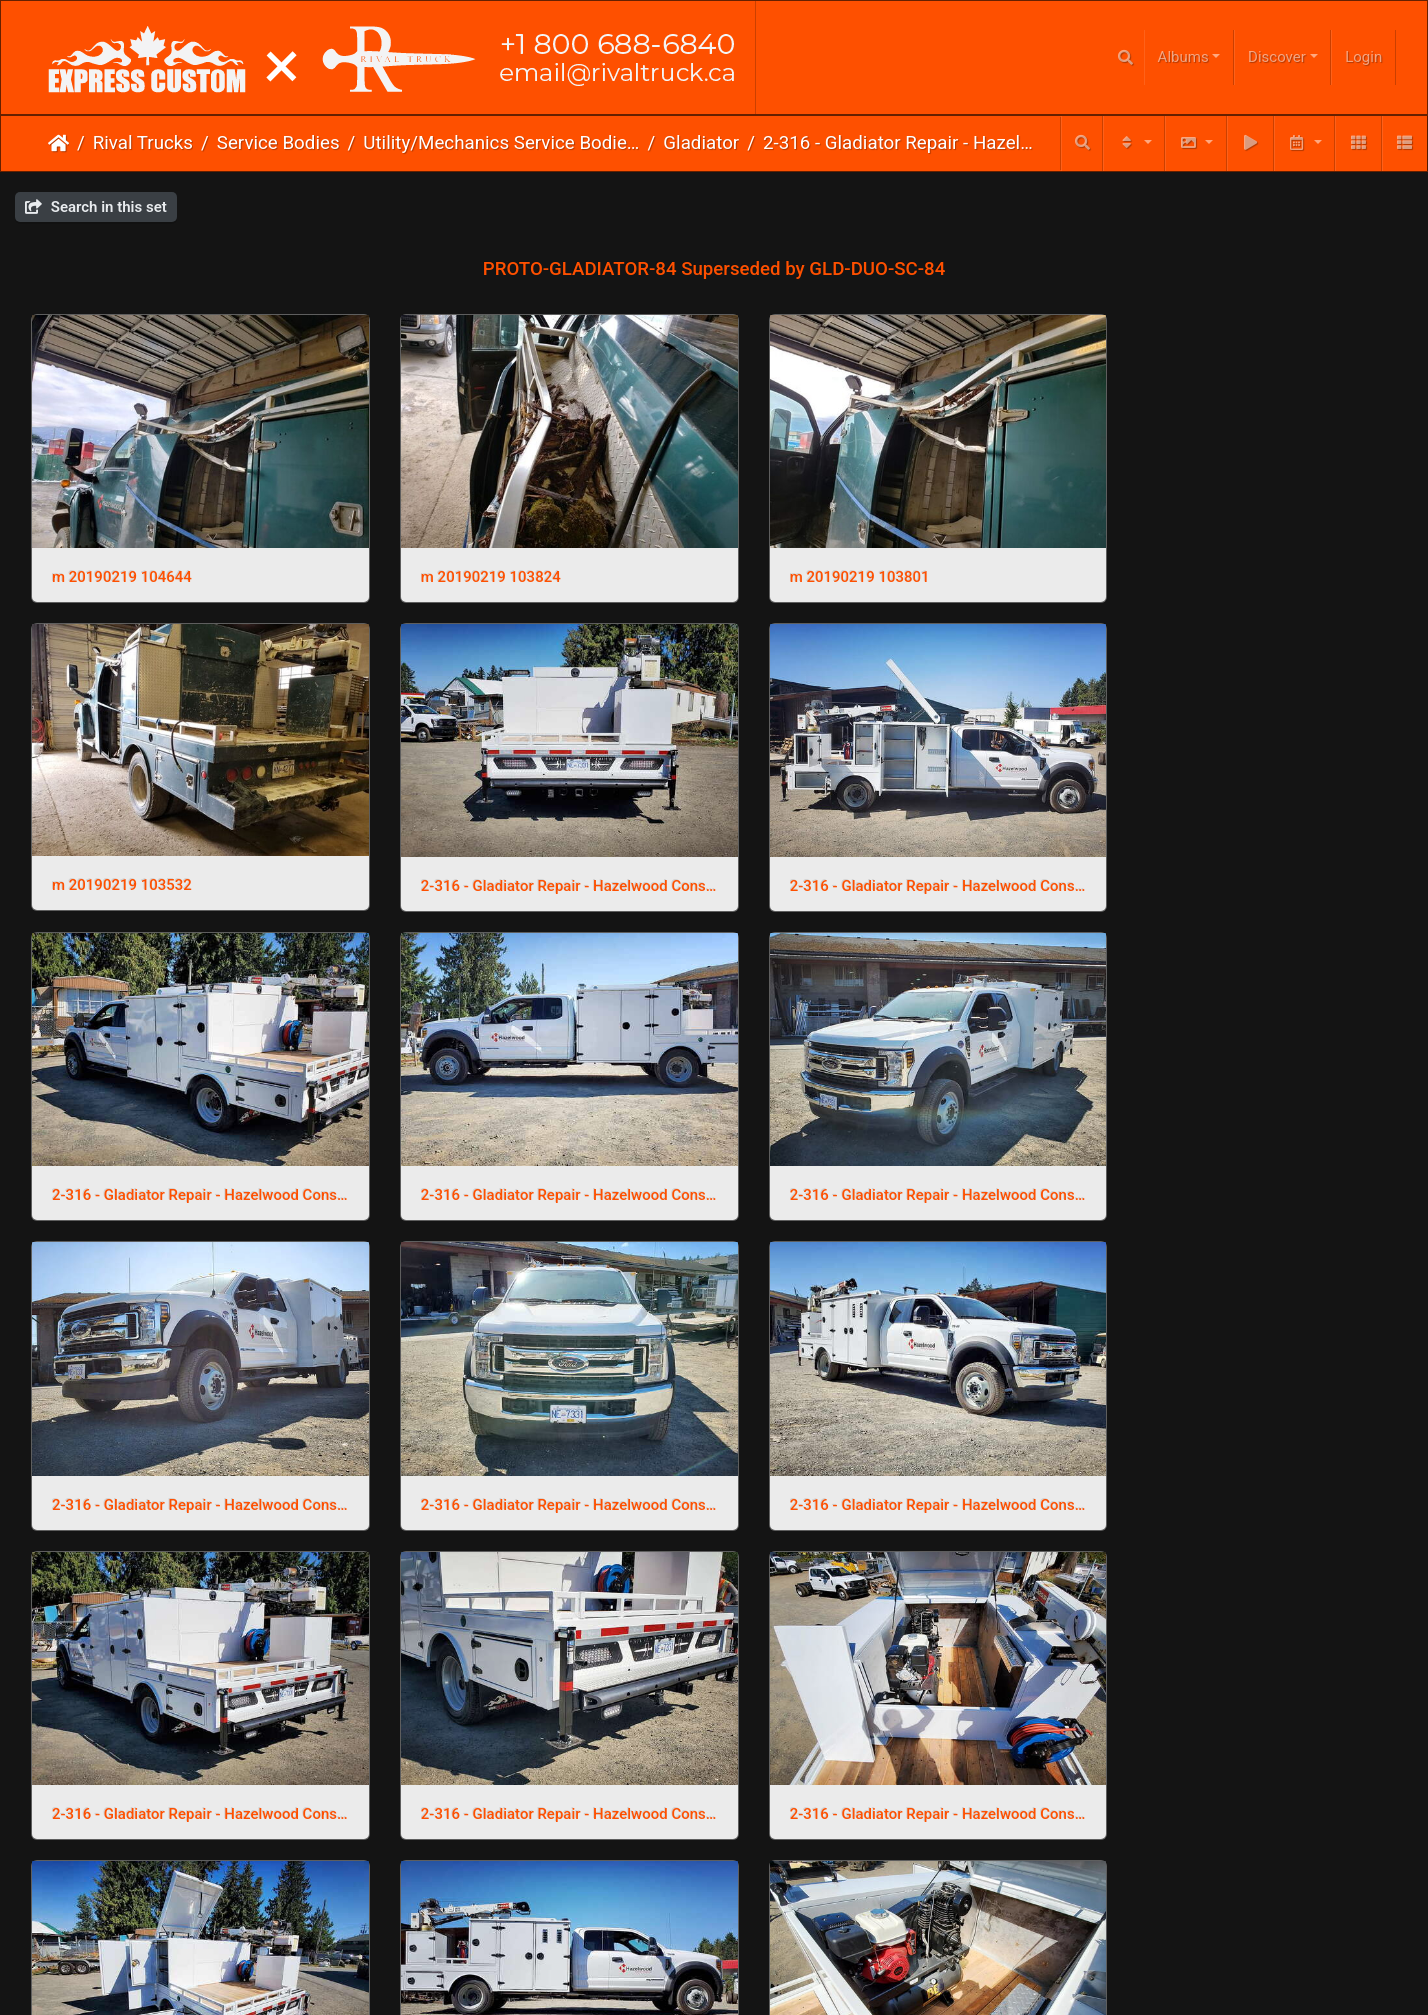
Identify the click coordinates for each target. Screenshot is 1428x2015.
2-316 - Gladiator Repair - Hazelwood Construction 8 (888, 859)
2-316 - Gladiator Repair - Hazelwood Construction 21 (888, 1450)
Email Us (672, 1984)
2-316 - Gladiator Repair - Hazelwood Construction (901, 143)
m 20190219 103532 (1169, 563)
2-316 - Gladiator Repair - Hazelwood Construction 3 (1237, 1154)
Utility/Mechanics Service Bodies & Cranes (501, 143)
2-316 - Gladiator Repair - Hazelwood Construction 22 (539, 1450)
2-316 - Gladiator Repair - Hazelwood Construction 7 (1237, 859)
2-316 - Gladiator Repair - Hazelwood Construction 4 (888, 1154)
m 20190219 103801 (820, 563)
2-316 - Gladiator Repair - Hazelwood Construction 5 (539, 1154)
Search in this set (96, 207)
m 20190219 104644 (122, 563)
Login (1363, 57)
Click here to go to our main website (714, 1945)
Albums (1183, 57)
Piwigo (754, 1923)
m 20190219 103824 (471, 563)
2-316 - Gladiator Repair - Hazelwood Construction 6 (190, 1154)
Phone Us (753, 1984)
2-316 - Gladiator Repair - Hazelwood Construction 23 (190, 1450)
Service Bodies (278, 143)
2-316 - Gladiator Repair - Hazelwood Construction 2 (190, 1745)
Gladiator (701, 143)
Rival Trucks (143, 143)
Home (58, 143)
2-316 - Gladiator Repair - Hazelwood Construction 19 (539, 1745)
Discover (1277, 57)
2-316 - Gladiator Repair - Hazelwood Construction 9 (539, 859)
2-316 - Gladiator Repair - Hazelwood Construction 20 (1237, 1450)
